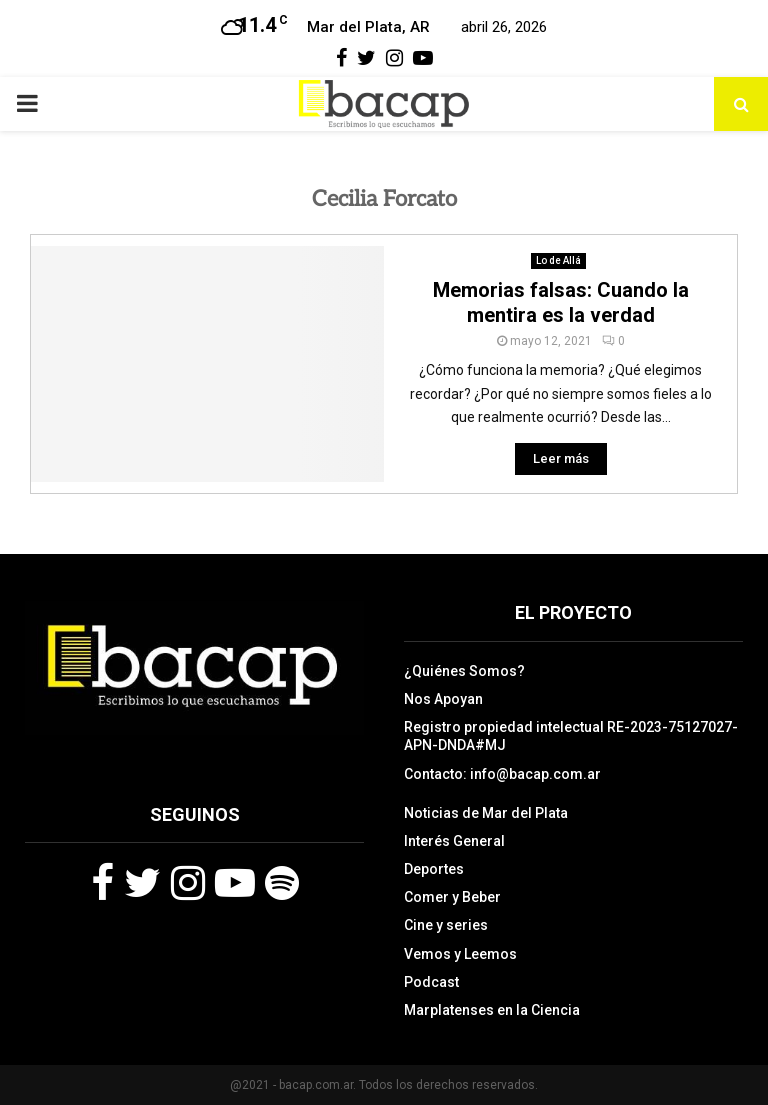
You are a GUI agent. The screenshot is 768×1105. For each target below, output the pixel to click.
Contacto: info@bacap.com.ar (502, 774)
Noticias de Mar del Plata (486, 813)
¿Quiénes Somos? (464, 671)
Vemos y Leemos (460, 954)
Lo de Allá (558, 260)
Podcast (431, 982)
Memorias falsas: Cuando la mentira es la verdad (561, 302)
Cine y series (446, 925)
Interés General (454, 841)
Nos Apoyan (443, 699)
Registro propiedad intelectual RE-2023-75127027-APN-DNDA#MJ (571, 736)
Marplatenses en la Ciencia (492, 1010)
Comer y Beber (452, 897)
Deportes (434, 869)
